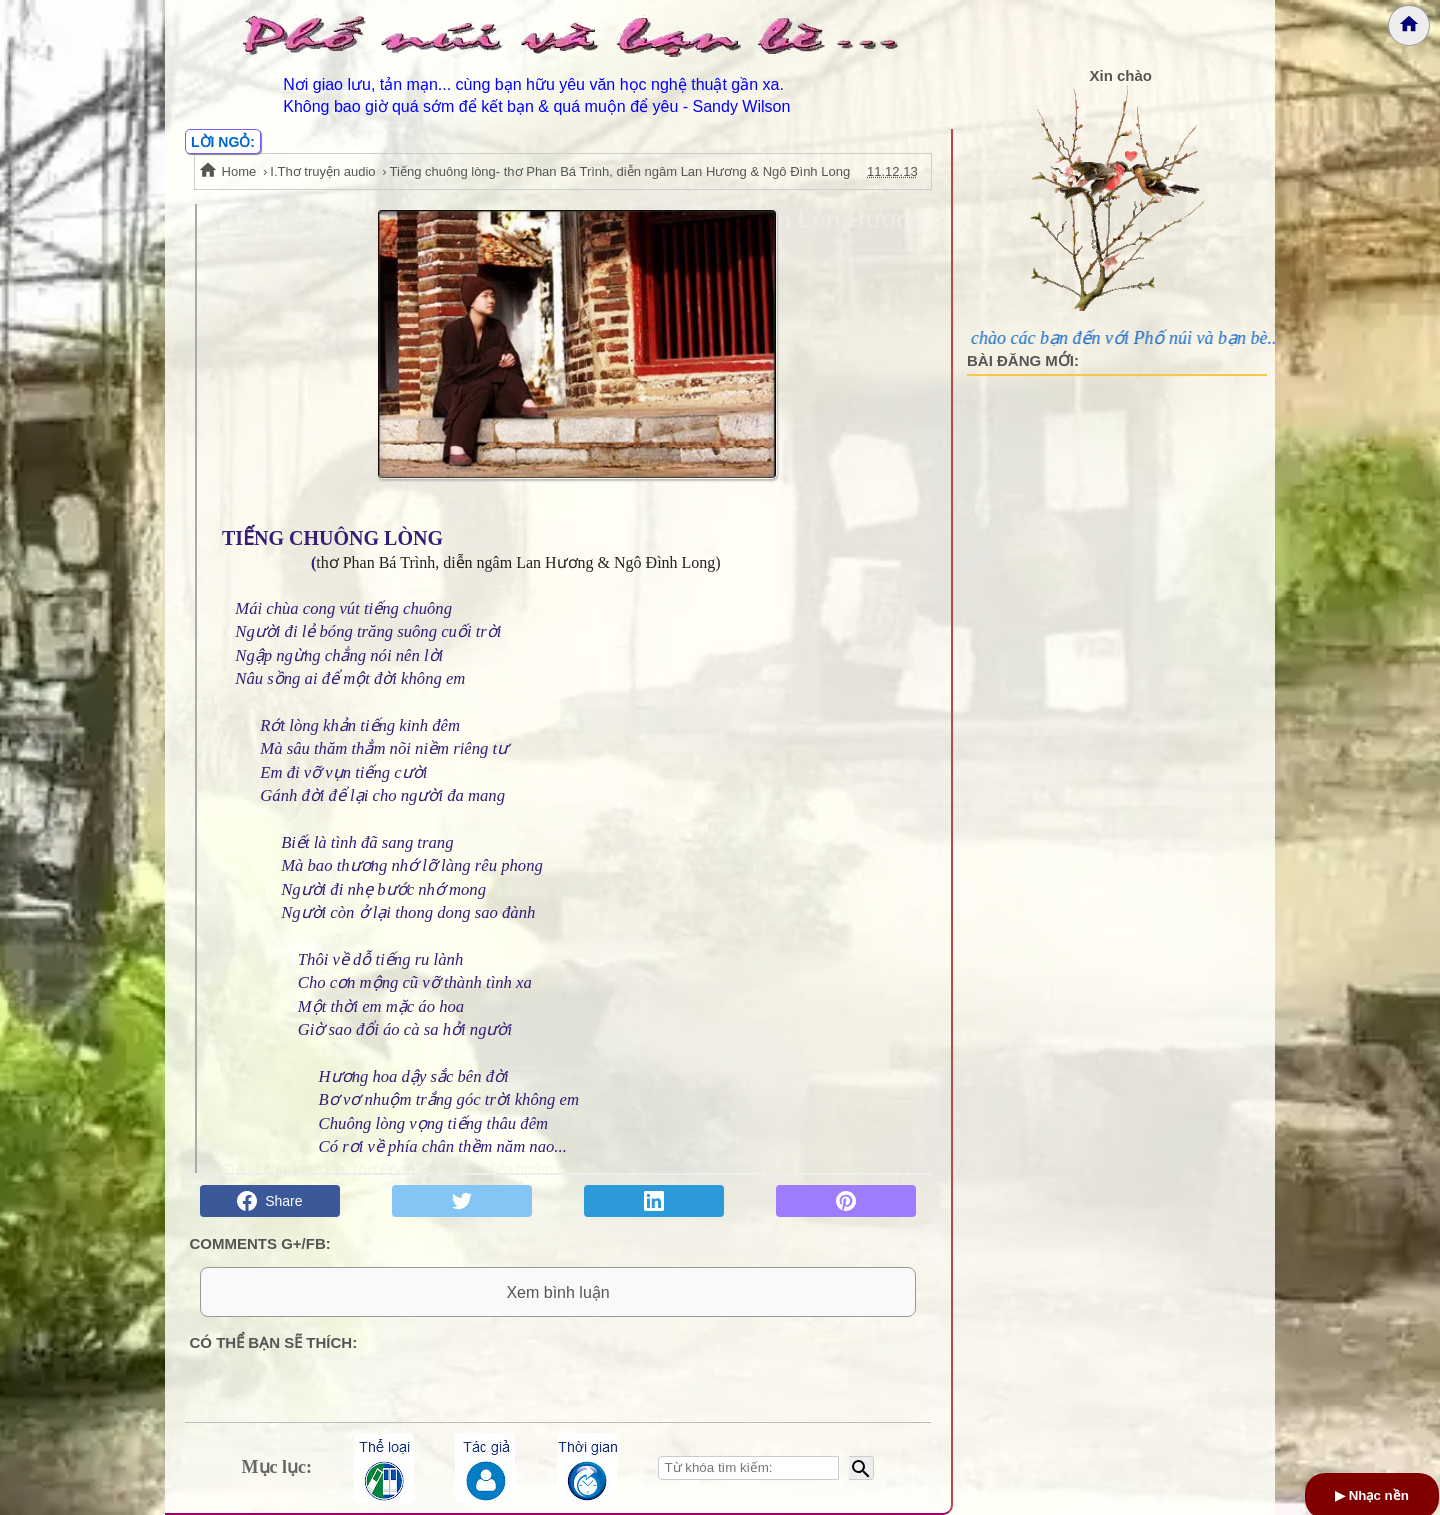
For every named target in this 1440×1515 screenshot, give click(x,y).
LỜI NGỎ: (223, 142)
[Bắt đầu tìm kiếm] (861, 1468)
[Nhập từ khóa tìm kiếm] (748, 1468)
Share (269, 1201)
